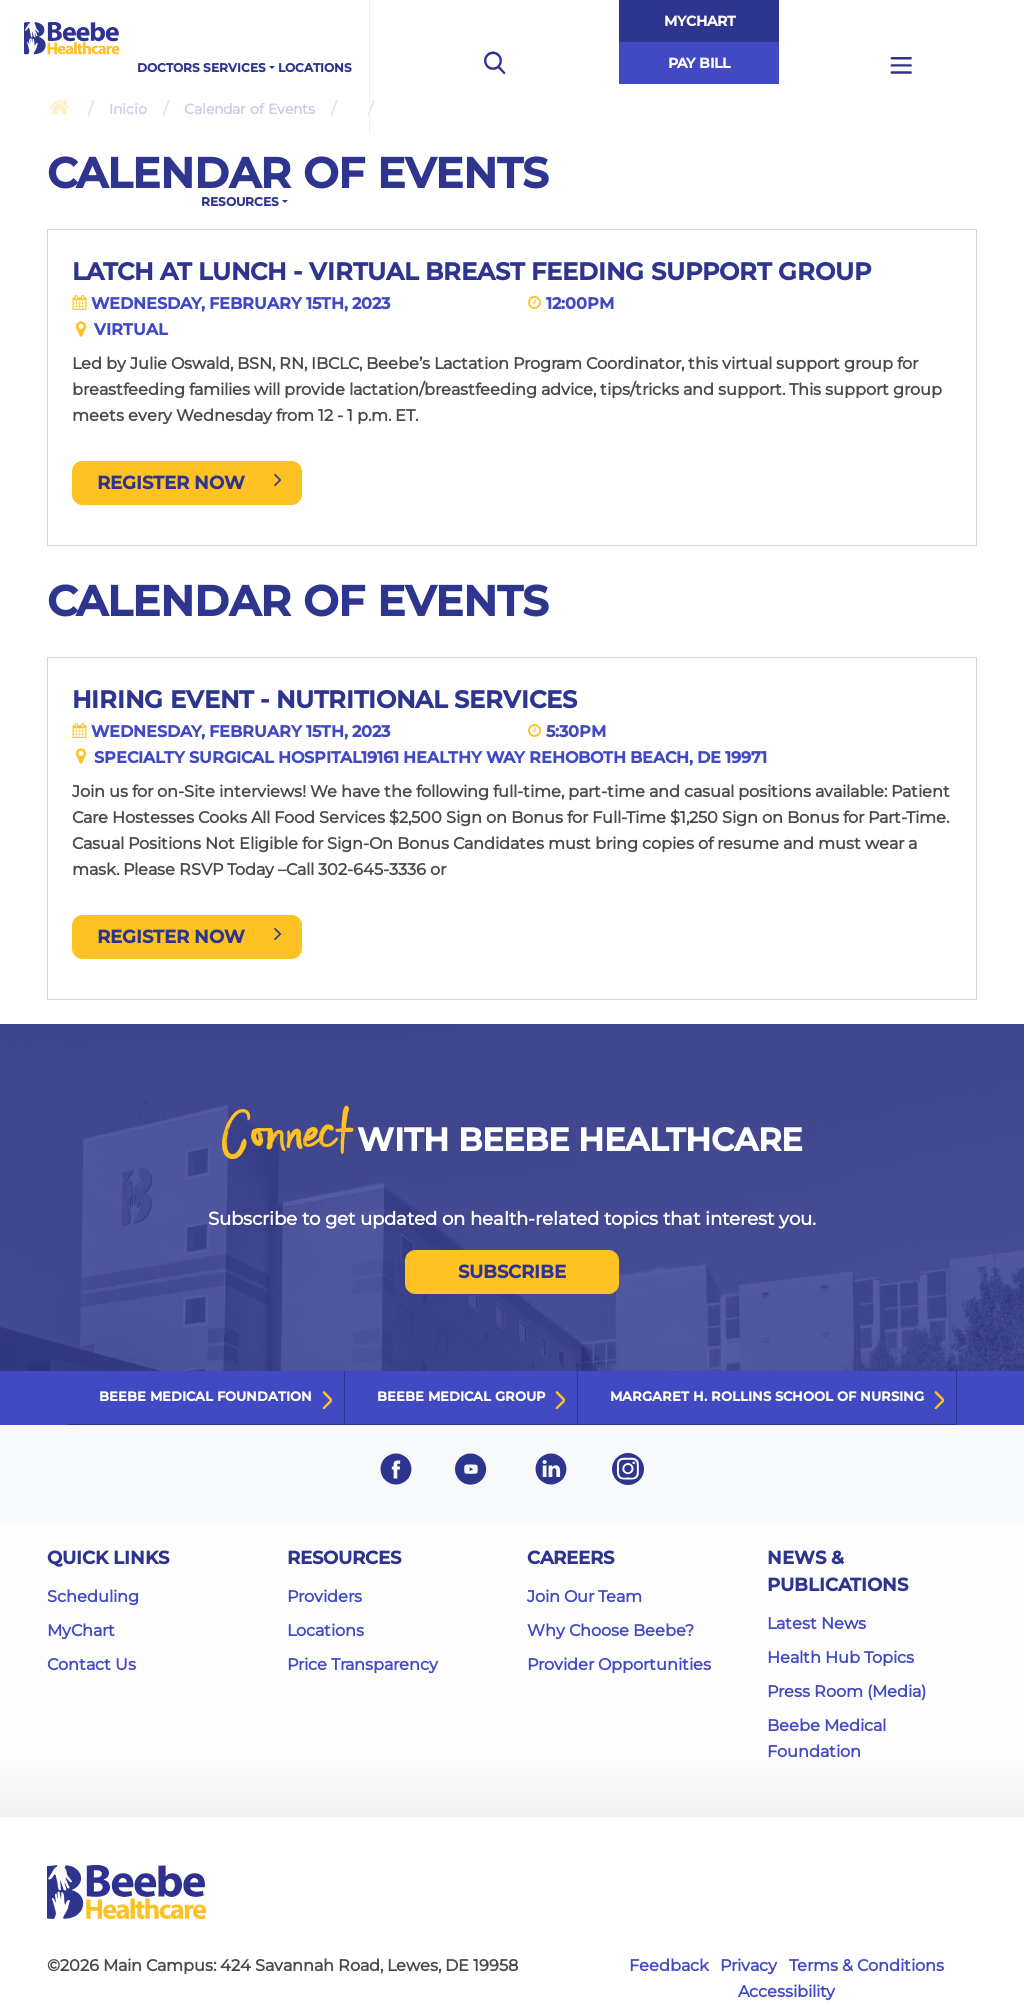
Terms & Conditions (866, 1965)
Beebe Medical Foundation (205, 1396)
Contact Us (91, 1664)
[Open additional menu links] (901, 67)
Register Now (191, 483)
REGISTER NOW (191, 937)
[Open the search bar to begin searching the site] (494, 67)
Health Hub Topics (840, 1657)
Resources (240, 201)
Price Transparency (362, 1664)
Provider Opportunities (619, 1664)
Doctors (168, 67)
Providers (324, 1596)
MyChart (699, 21)
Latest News (816, 1623)
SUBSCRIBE (512, 1272)
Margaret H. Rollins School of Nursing (767, 1396)
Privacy (748, 1965)
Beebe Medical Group (461, 1396)
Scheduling (93, 1596)
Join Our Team (584, 1596)
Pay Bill (699, 63)
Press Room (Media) (846, 1691)
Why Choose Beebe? (610, 1630)
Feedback (669, 1965)
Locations (315, 67)
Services (234, 67)
